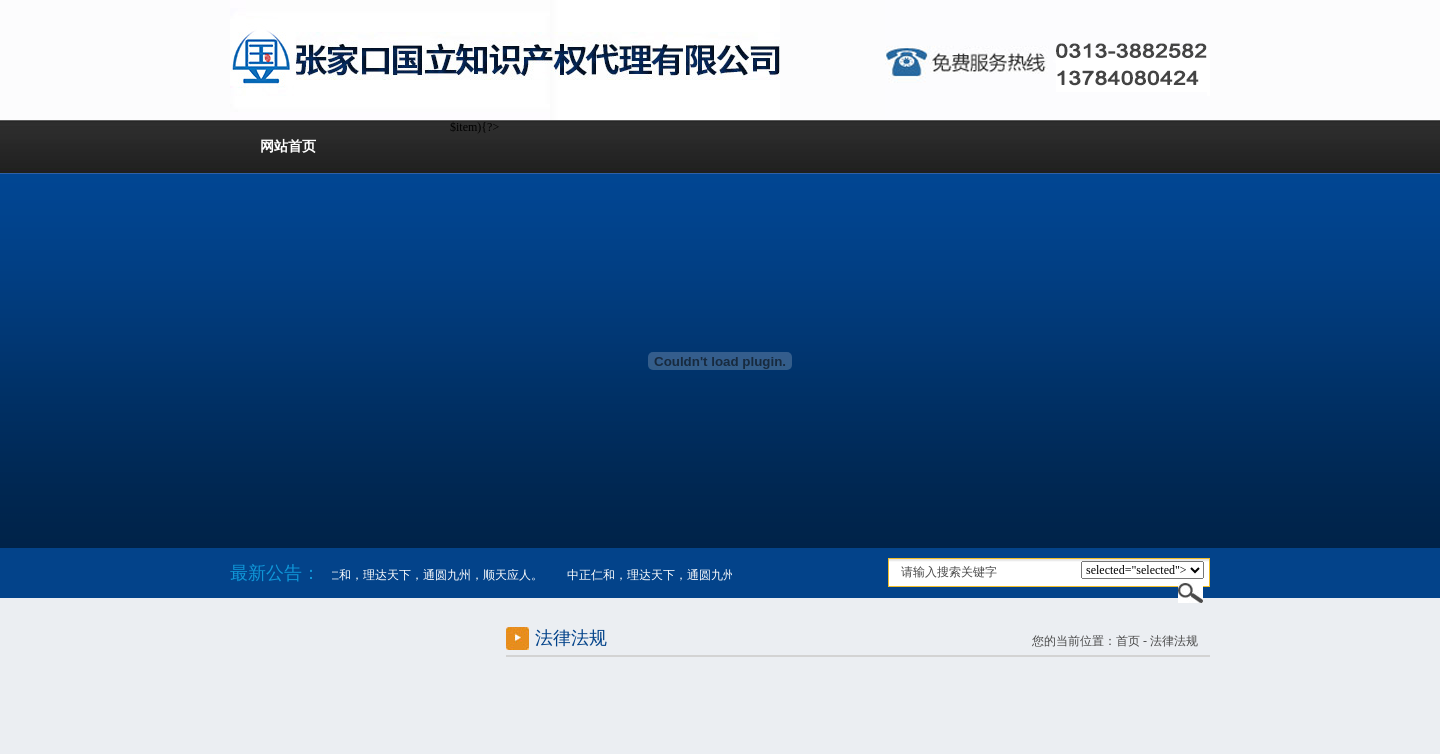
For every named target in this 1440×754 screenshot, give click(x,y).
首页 (1128, 641)
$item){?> (1142, 570)
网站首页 (288, 146)
